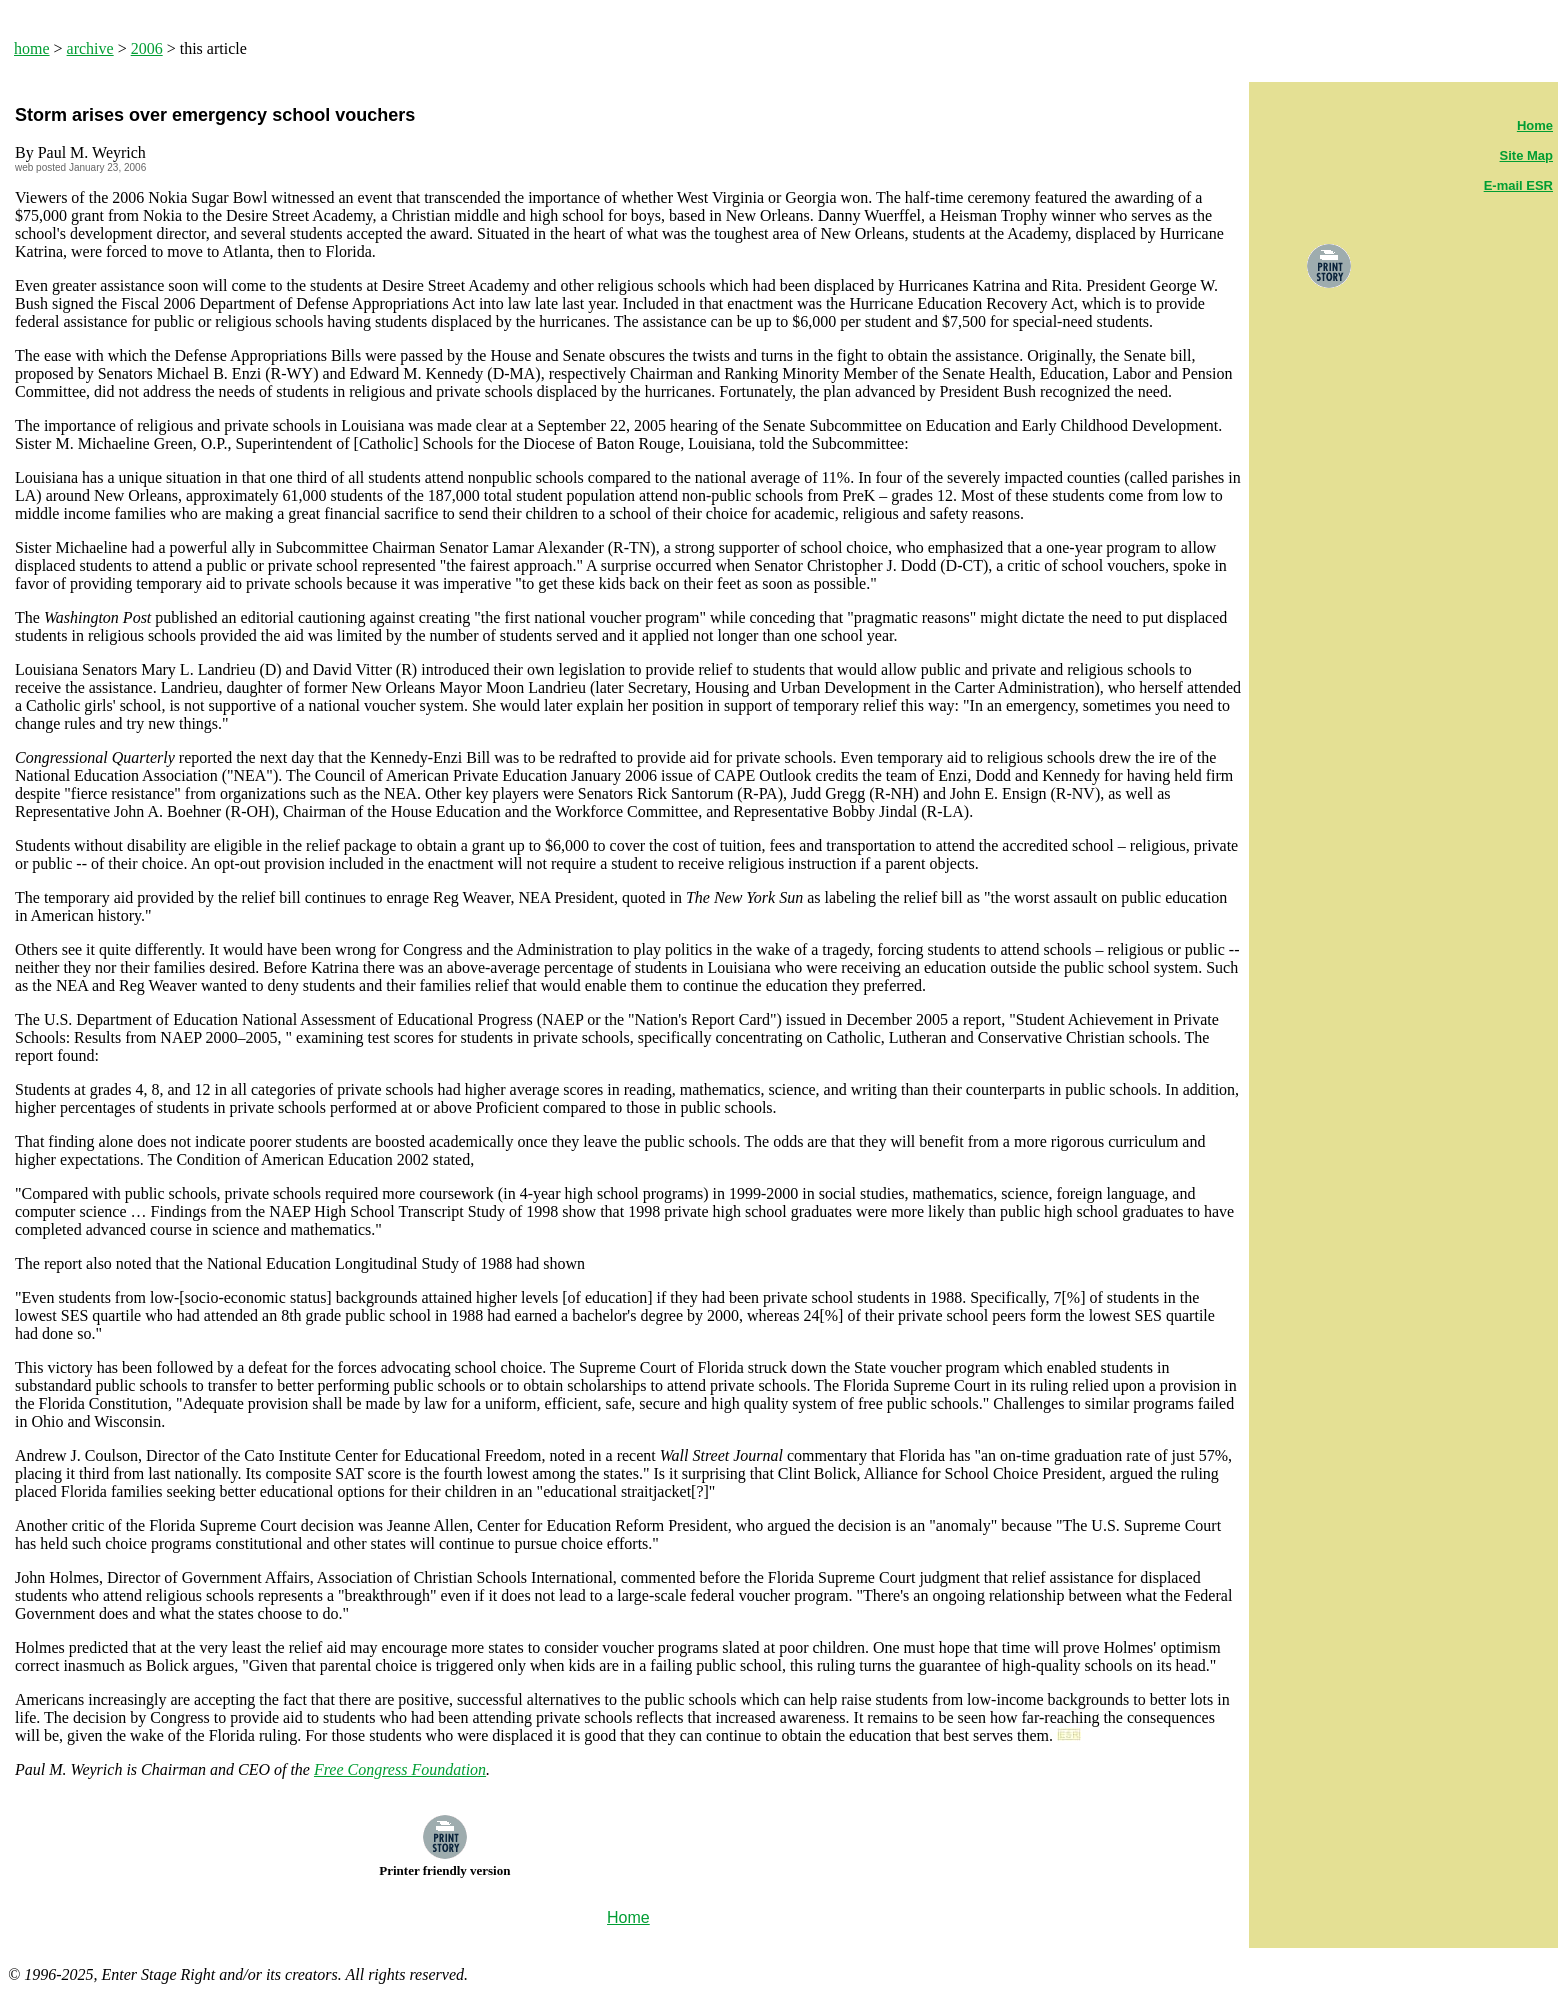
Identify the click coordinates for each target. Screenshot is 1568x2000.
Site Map (1526, 155)
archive (90, 48)
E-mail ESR (1518, 185)
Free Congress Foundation (400, 1769)
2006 (147, 48)
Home (1535, 125)
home (32, 48)
